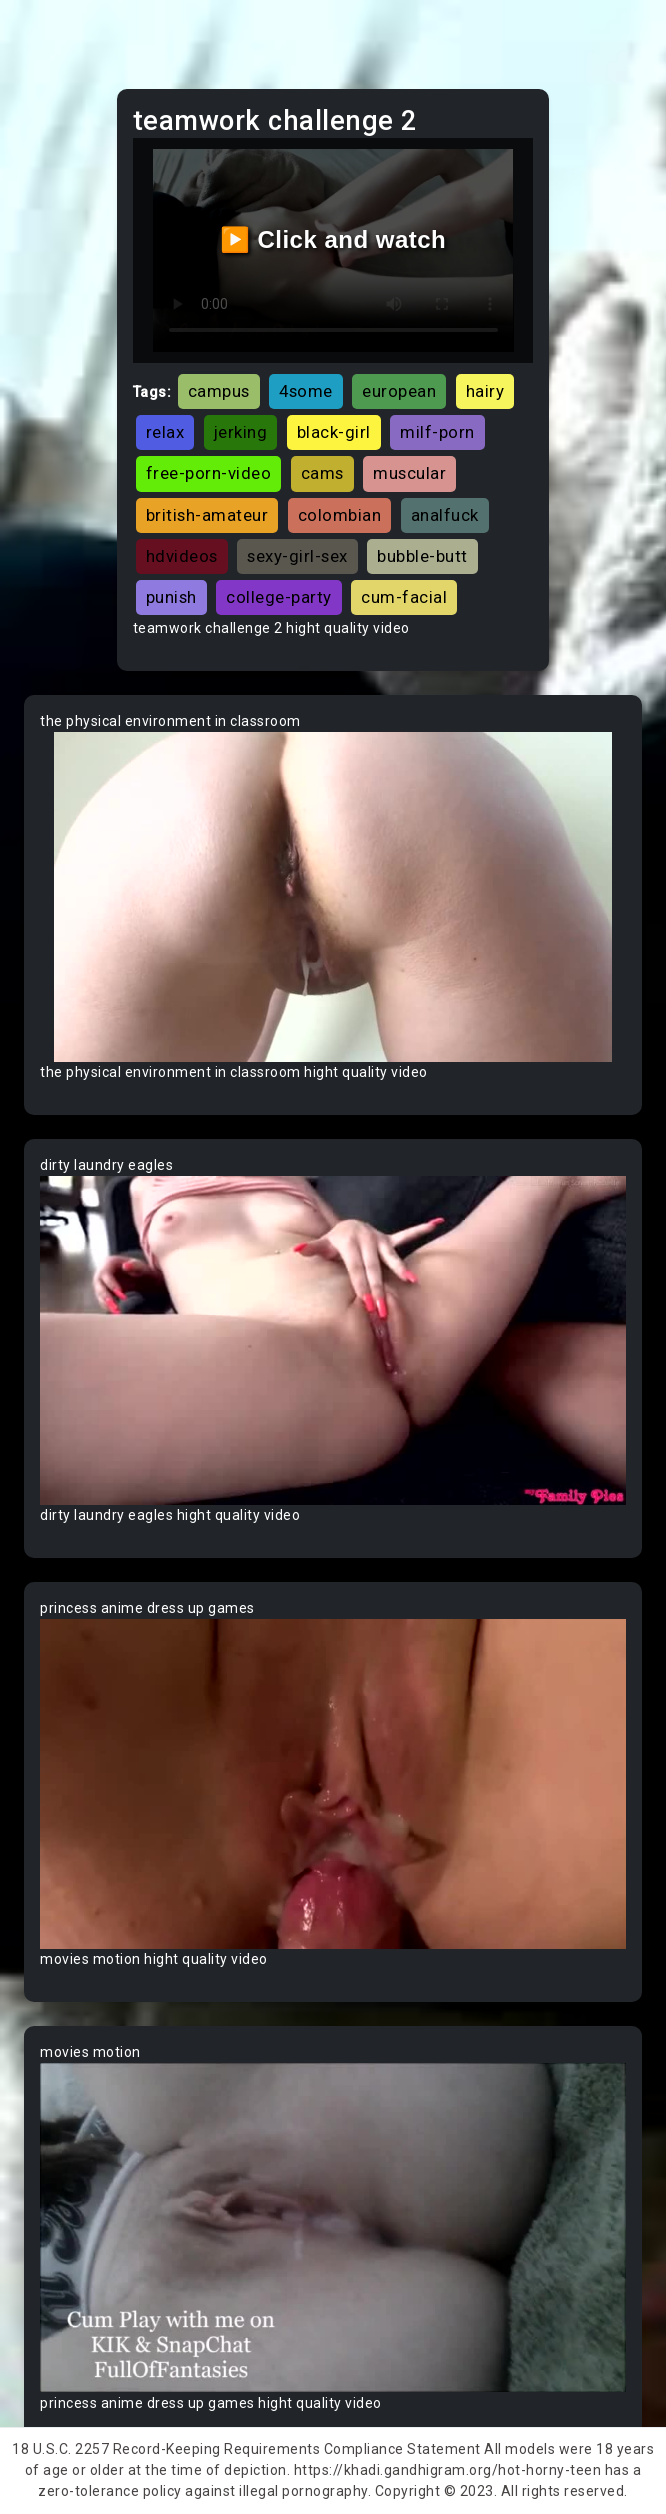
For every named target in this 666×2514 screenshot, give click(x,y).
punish (171, 597)
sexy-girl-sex (297, 556)
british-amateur (207, 515)
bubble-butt (422, 556)
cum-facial (404, 597)
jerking (241, 432)
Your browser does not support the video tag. (333, 897)
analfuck (445, 515)
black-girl (334, 432)
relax (165, 432)
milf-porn (437, 432)
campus (219, 391)
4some (306, 391)
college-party (279, 597)
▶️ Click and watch (333, 239)
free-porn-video (209, 473)
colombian (340, 515)
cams (322, 473)
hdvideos (182, 556)
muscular (409, 473)
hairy (485, 391)
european (399, 391)
